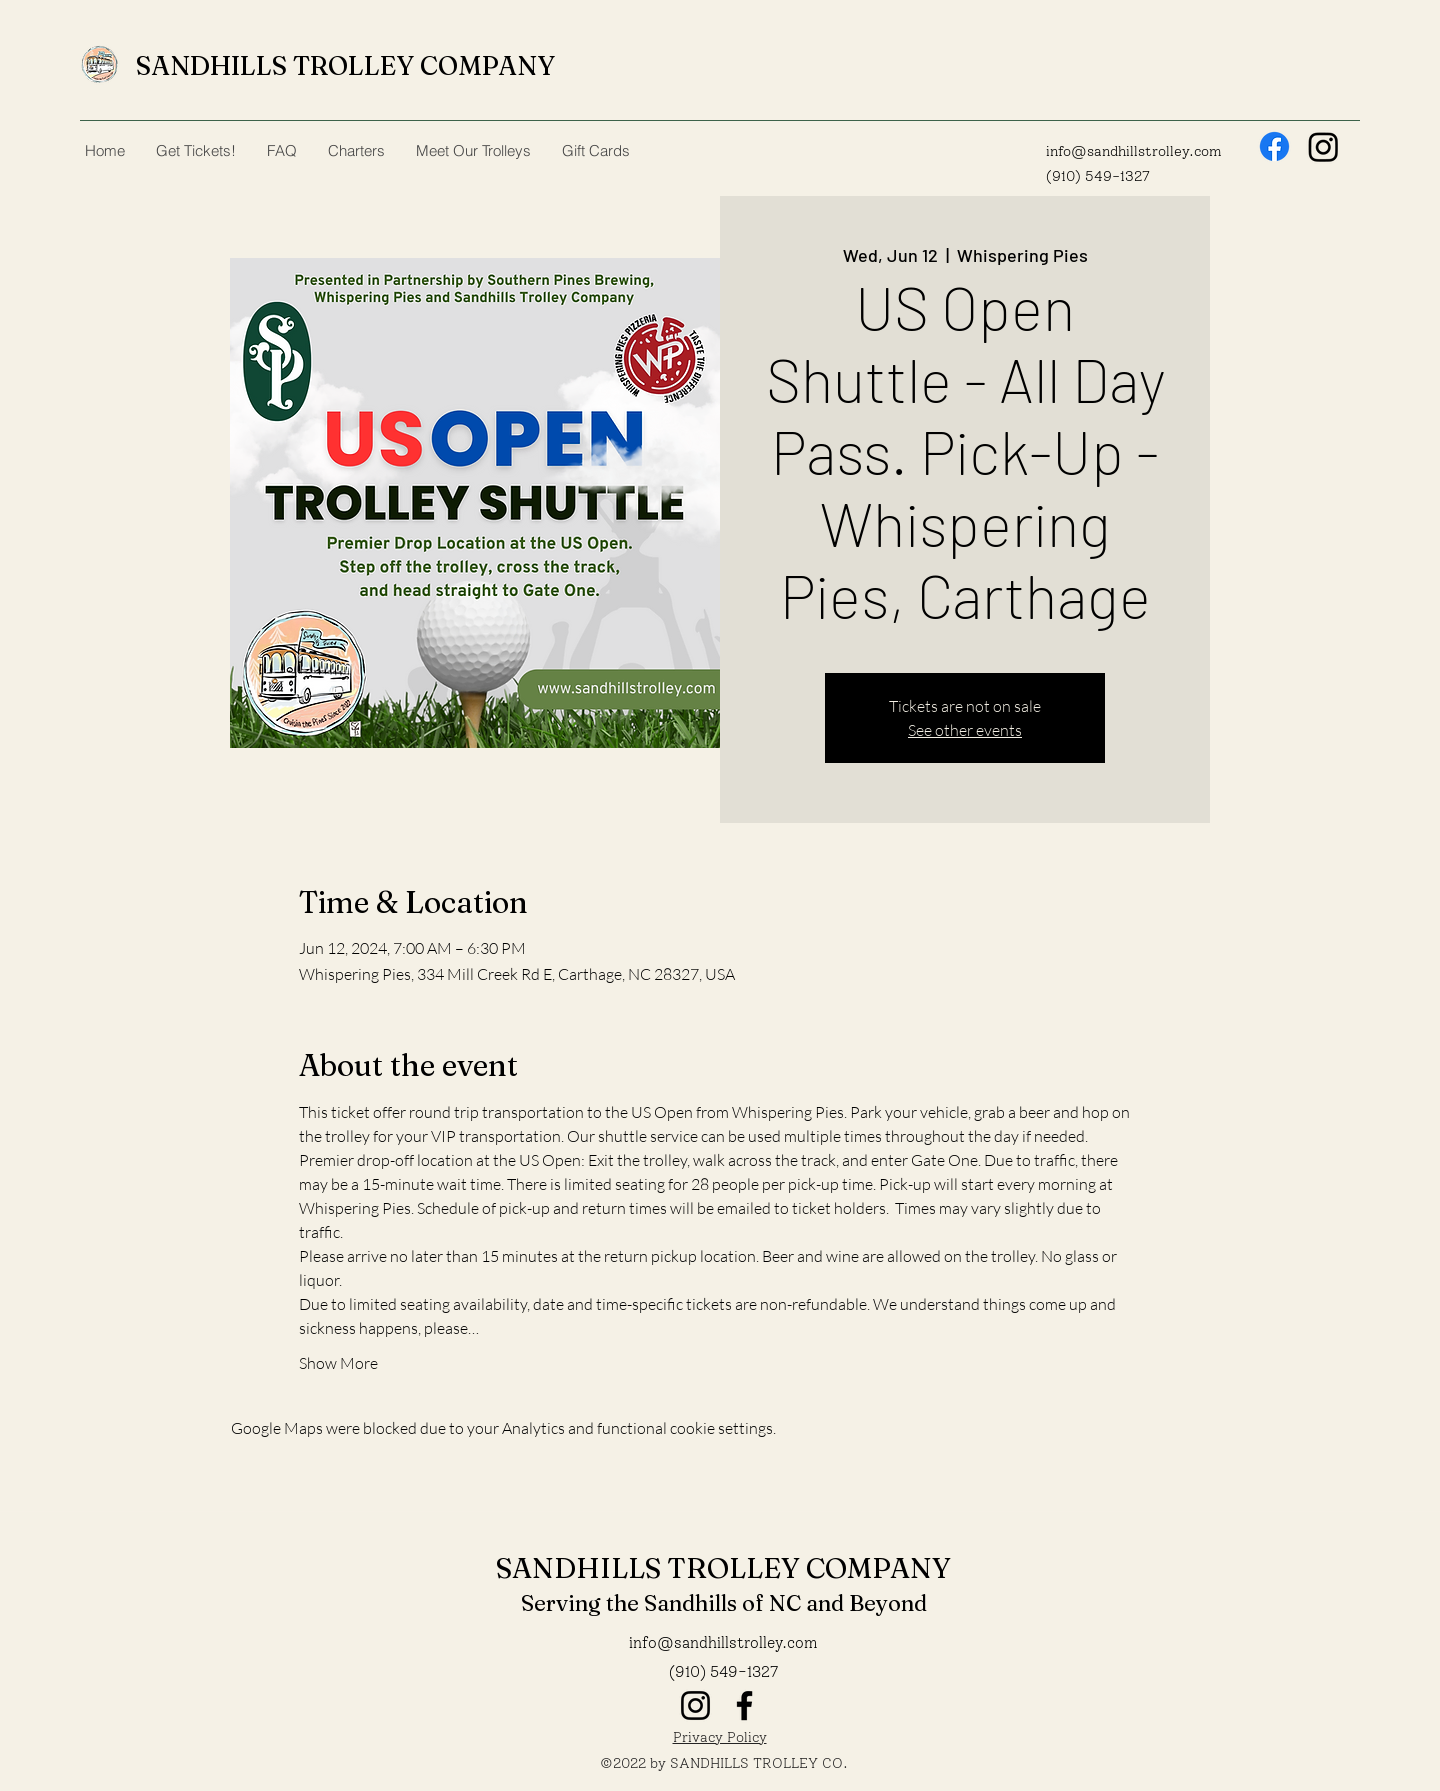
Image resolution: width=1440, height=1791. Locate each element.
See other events (965, 730)
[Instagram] (1323, 146)
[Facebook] (1274, 146)
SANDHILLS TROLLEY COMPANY (345, 66)
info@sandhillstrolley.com (1133, 151)
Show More (338, 1363)
